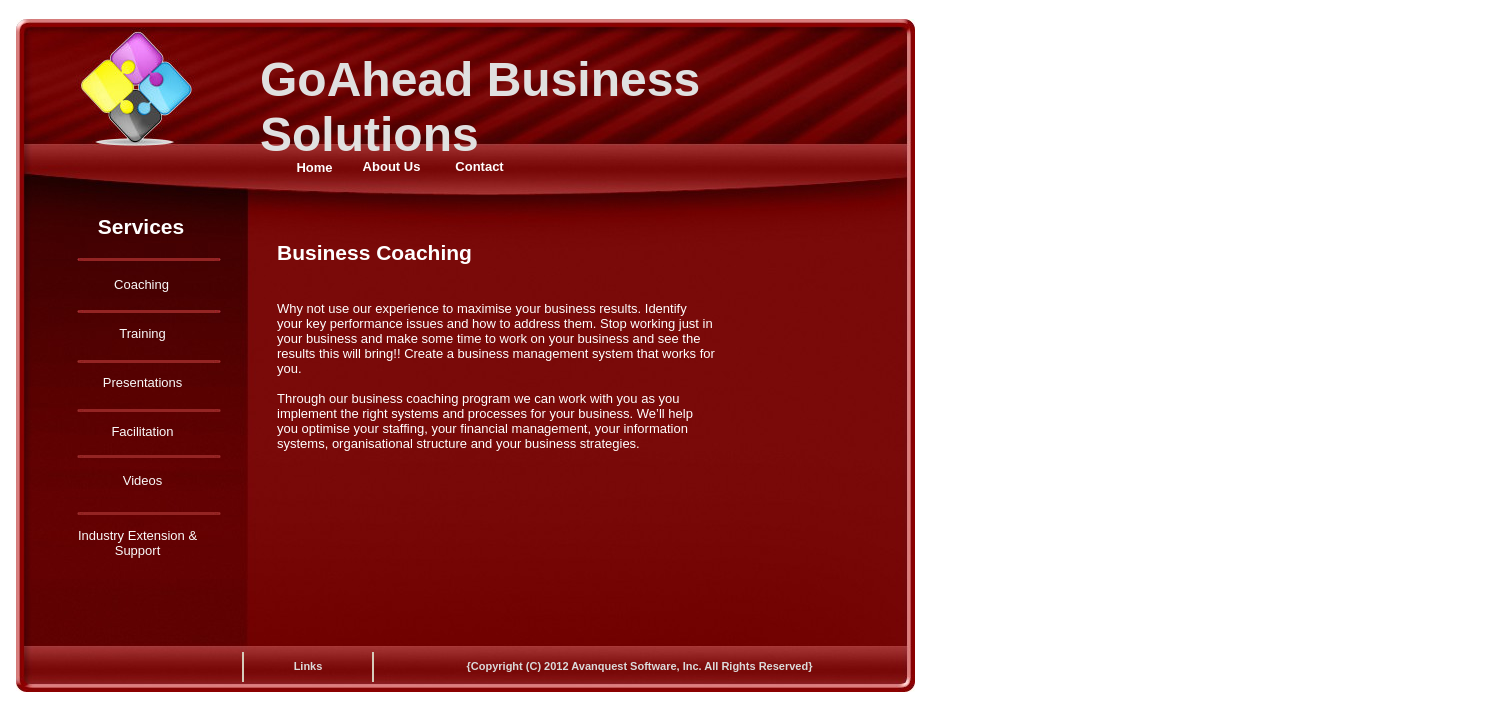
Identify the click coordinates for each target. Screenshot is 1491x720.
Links (308, 666)
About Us (392, 166)
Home (314, 167)
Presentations (143, 382)
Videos (143, 480)
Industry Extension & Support (137, 543)
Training (142, 333)
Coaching (141, 284)
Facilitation (142, 431)
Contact (479, 166)
